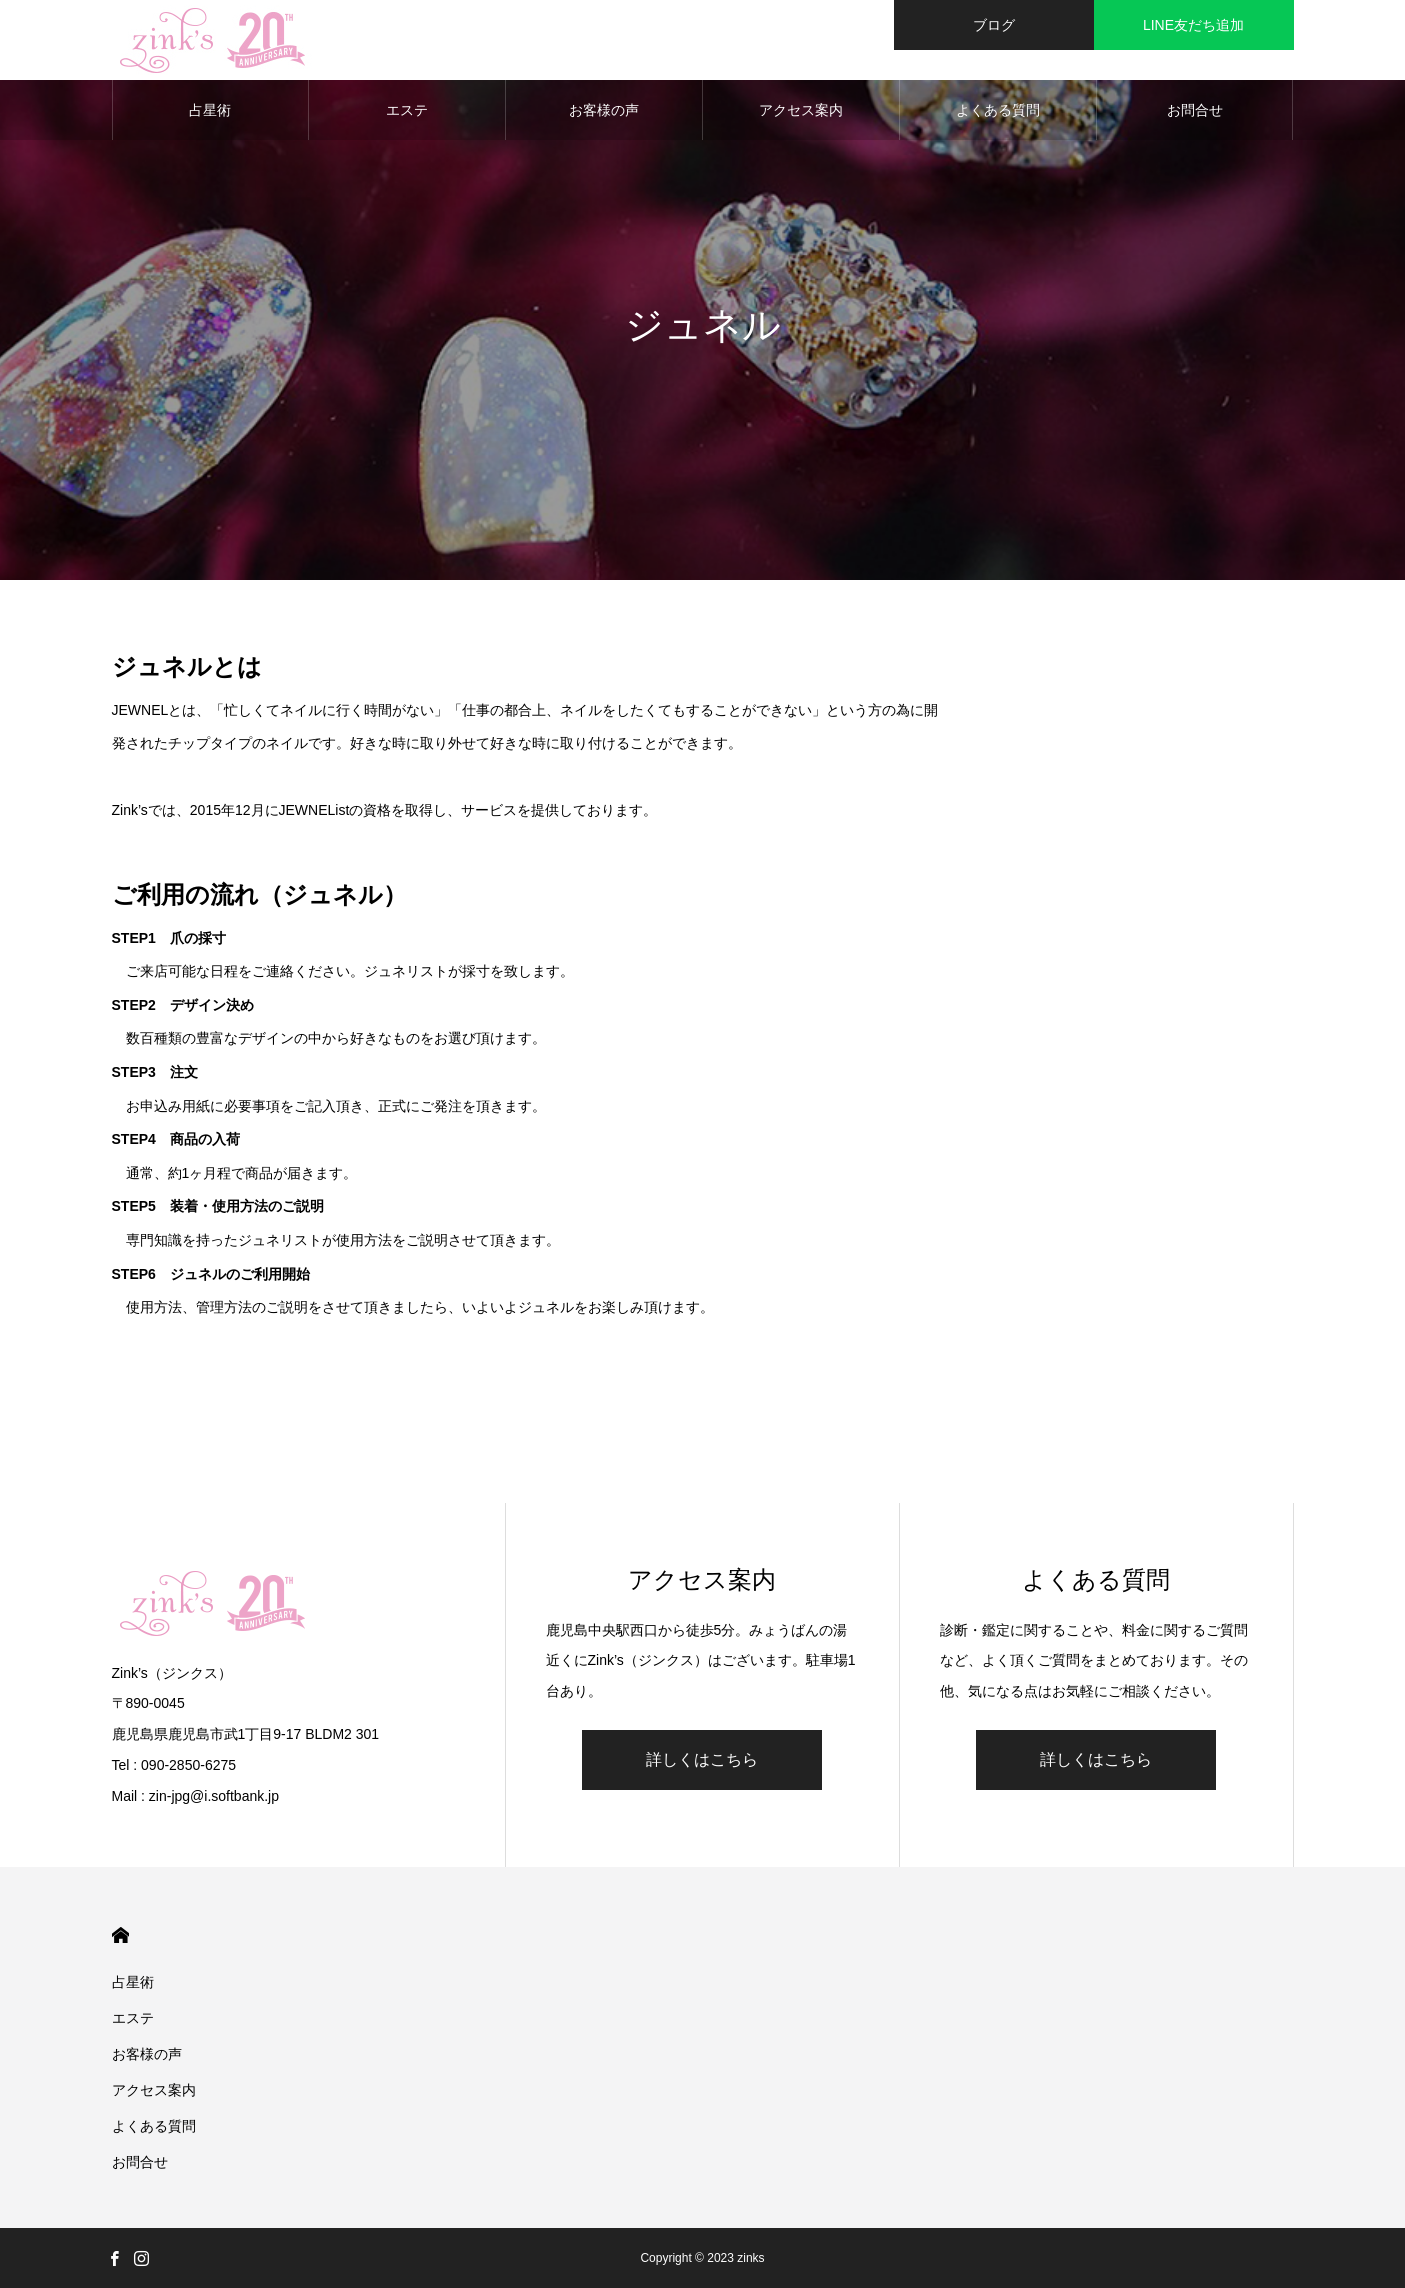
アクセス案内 (801, 110)
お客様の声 (604, 110)
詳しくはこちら (702, 1759)
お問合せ (1195, 110)
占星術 (210, 110)
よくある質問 (998, 110)
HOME (120, 1935)
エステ (407, 110)
